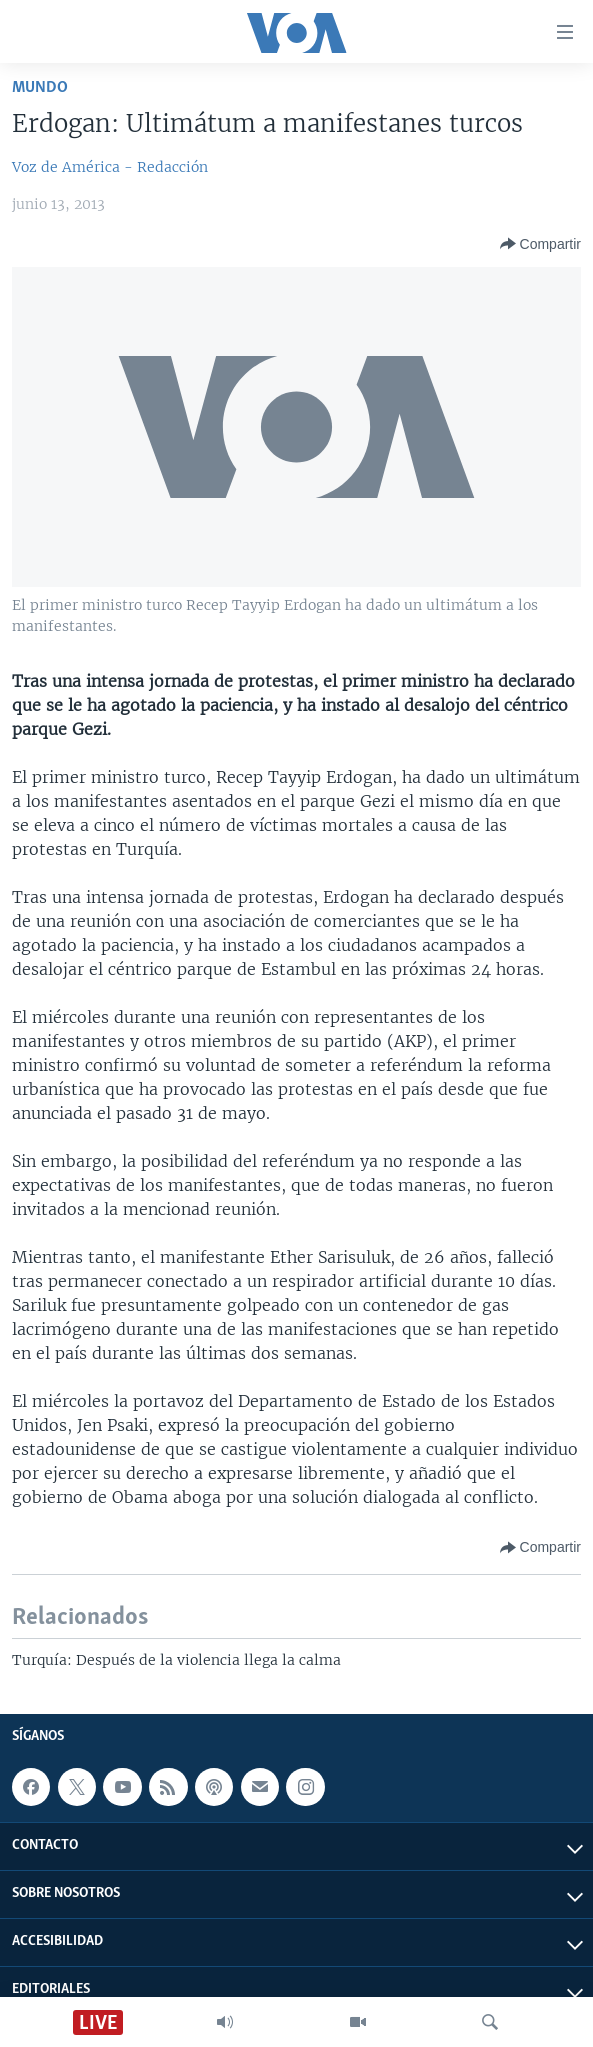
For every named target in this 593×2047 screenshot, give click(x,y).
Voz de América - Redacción (110, 167)
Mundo (40, 87)
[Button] (540, 244)
